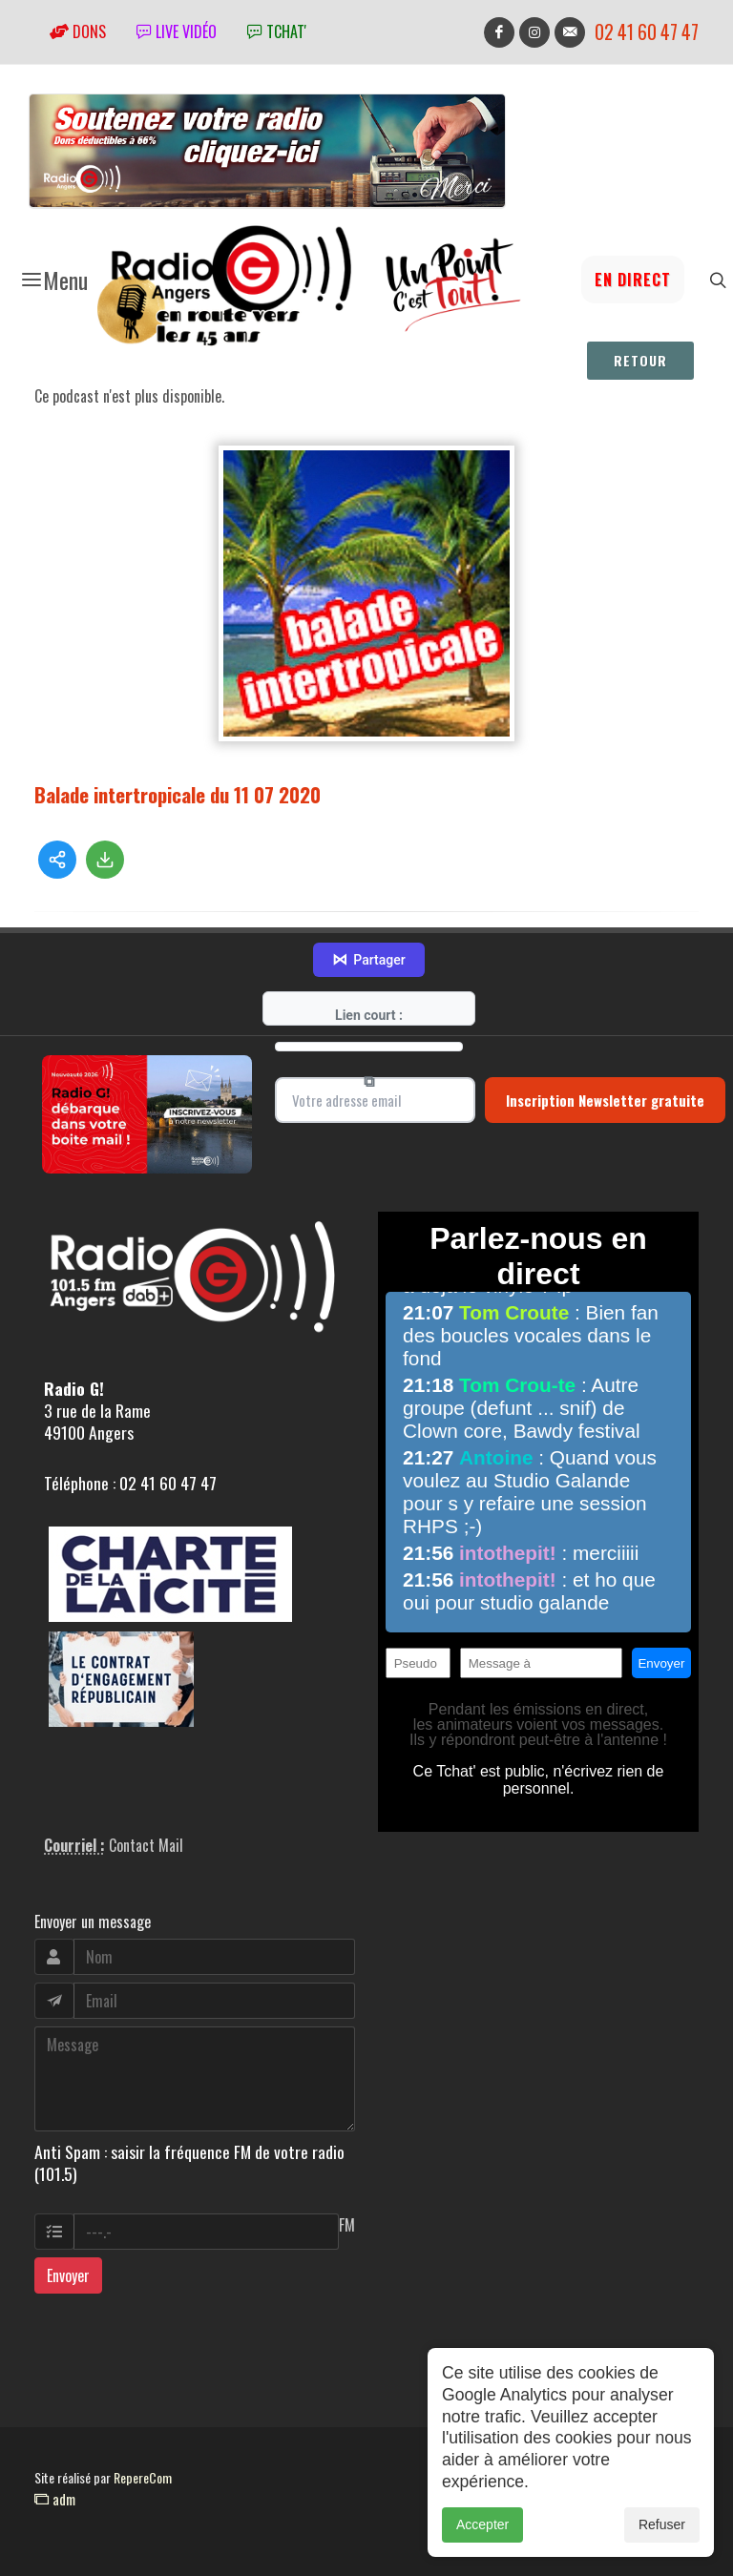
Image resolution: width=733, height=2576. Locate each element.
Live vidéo (176, 31)
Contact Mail (146, 1845)
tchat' (276, 31)
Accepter (482, 2534)
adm (54, 2498)
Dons (78, 31)
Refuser (662, 2534)
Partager (368, 960)
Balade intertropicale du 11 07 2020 (177, 794)
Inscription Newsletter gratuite (605, 1100)
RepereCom (143, 2477)
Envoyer (68, 2275)
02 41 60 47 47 (647, 32)
